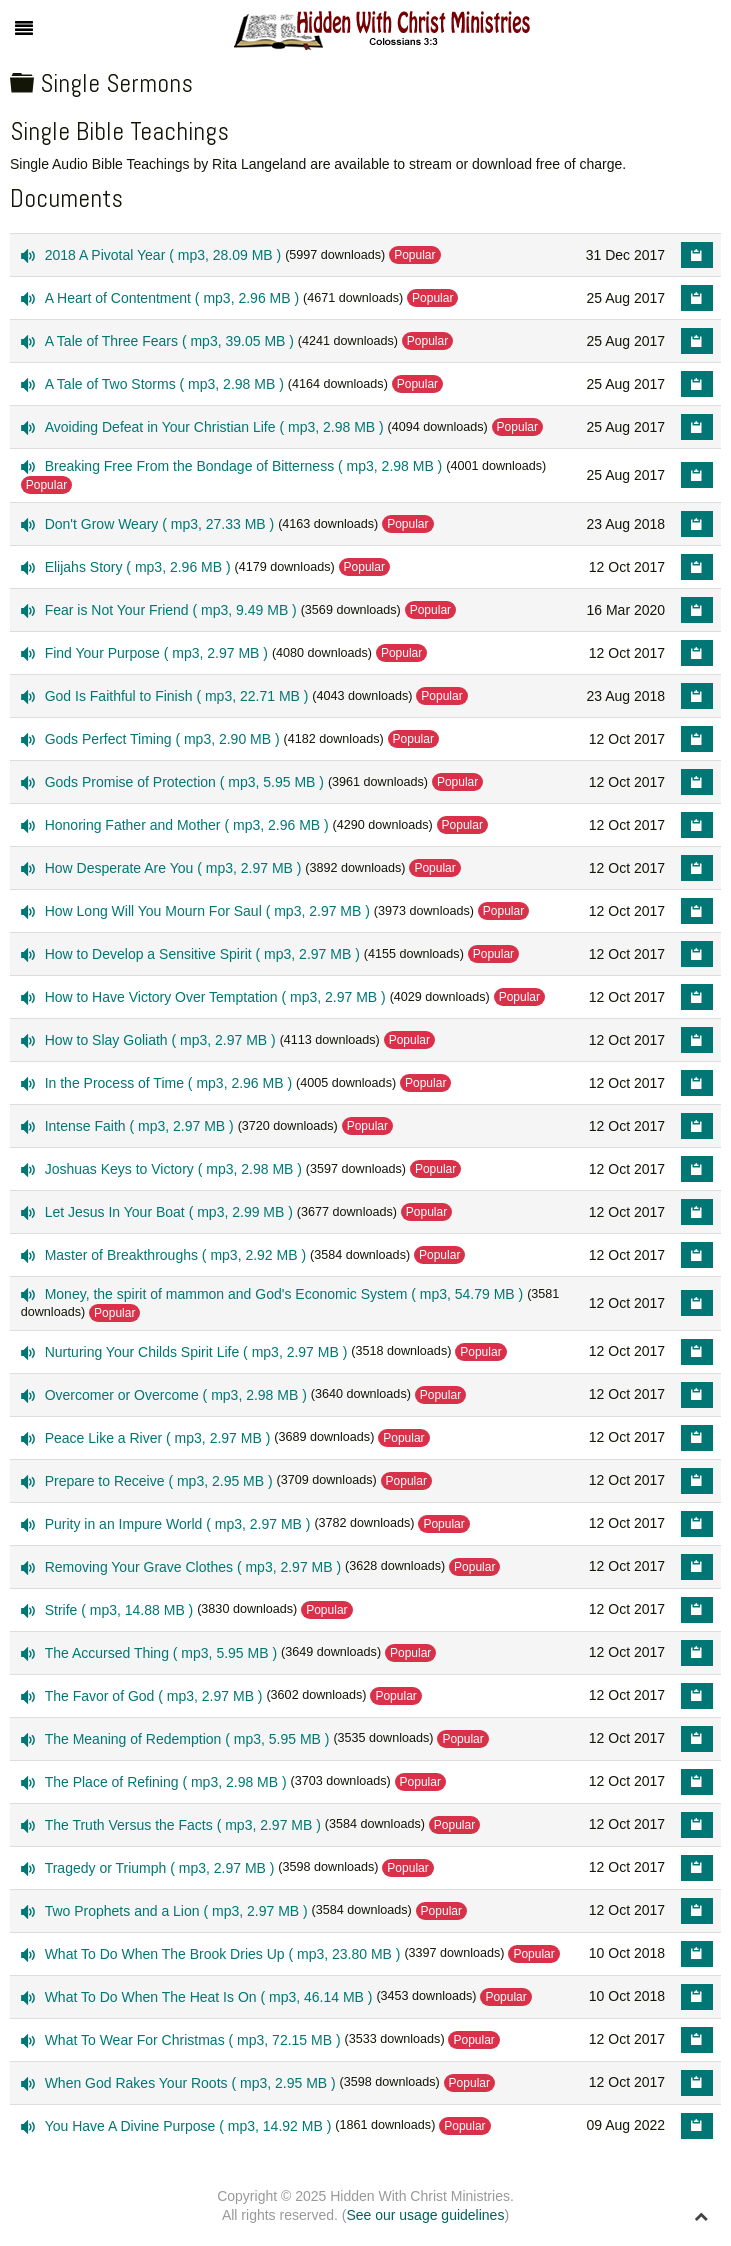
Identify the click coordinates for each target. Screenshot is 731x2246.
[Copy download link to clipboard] (697, 255)
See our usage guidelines (425, 2215)
